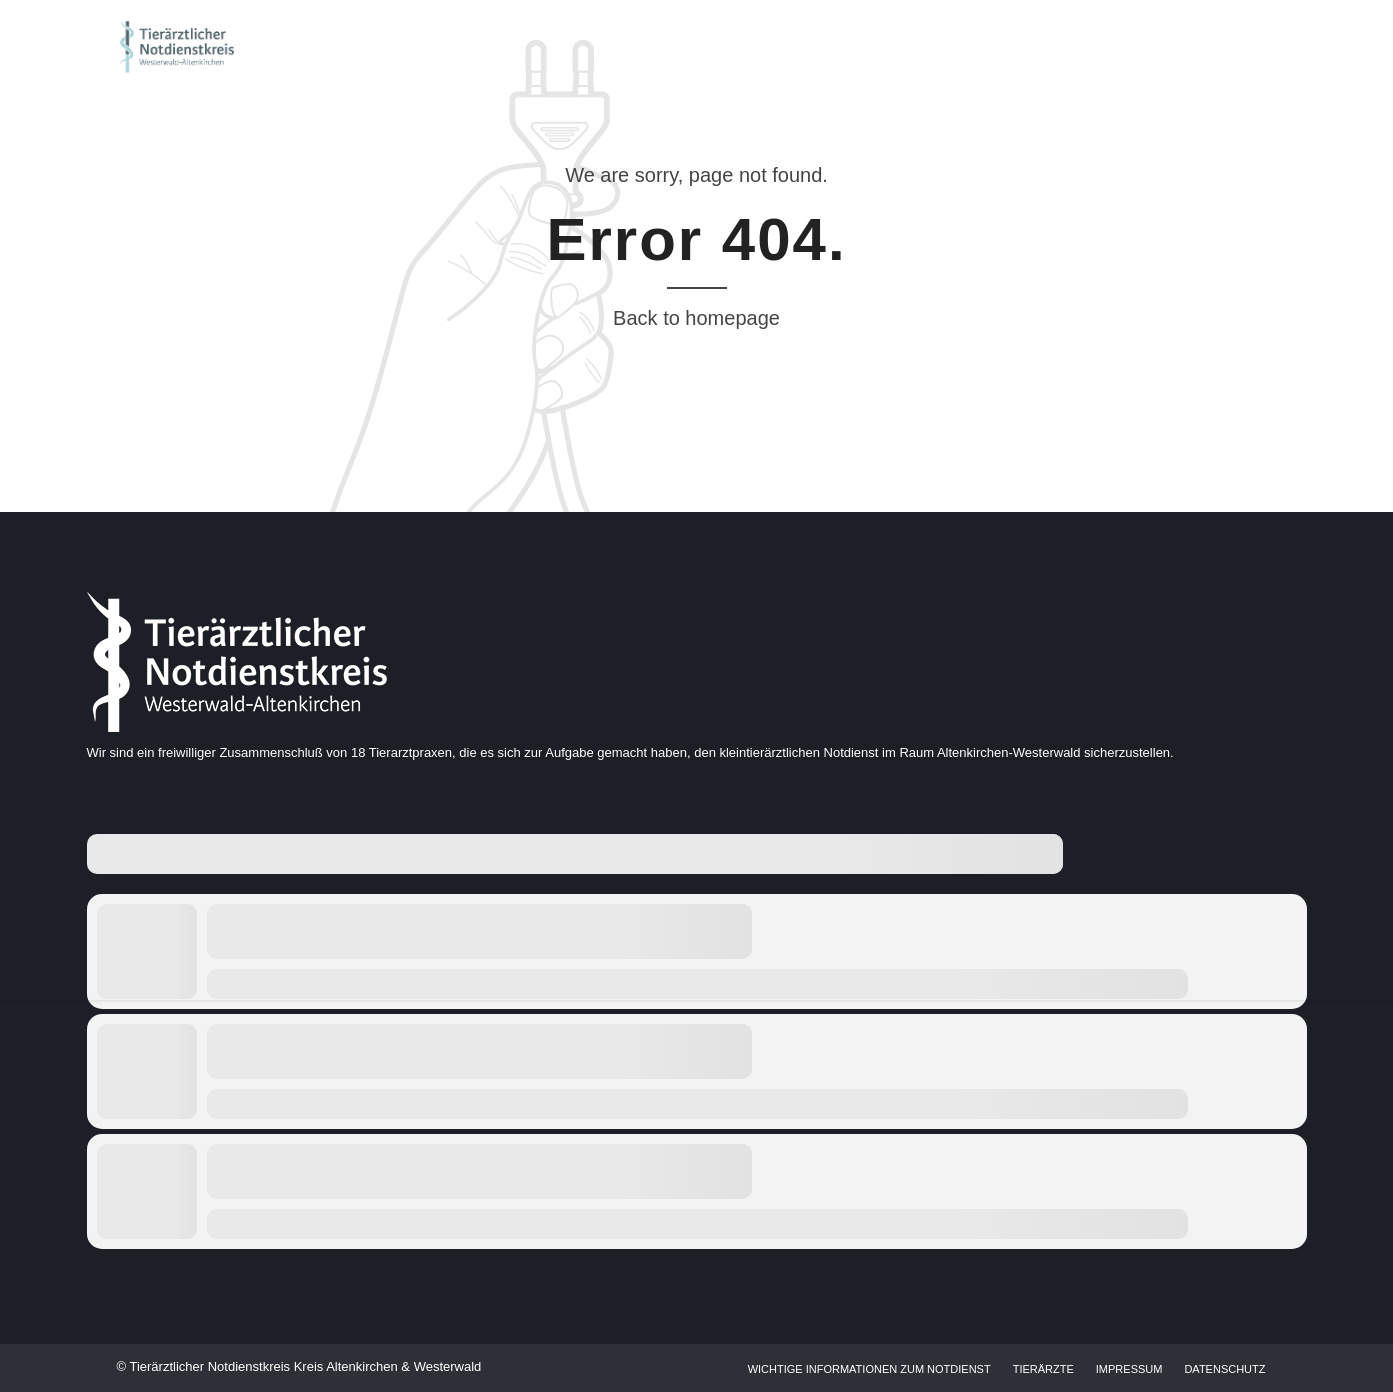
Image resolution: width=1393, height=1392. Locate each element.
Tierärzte (1043, 1369)
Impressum (1129, 1369)
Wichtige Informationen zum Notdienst (869, 1369)
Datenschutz (1224, 1369)
